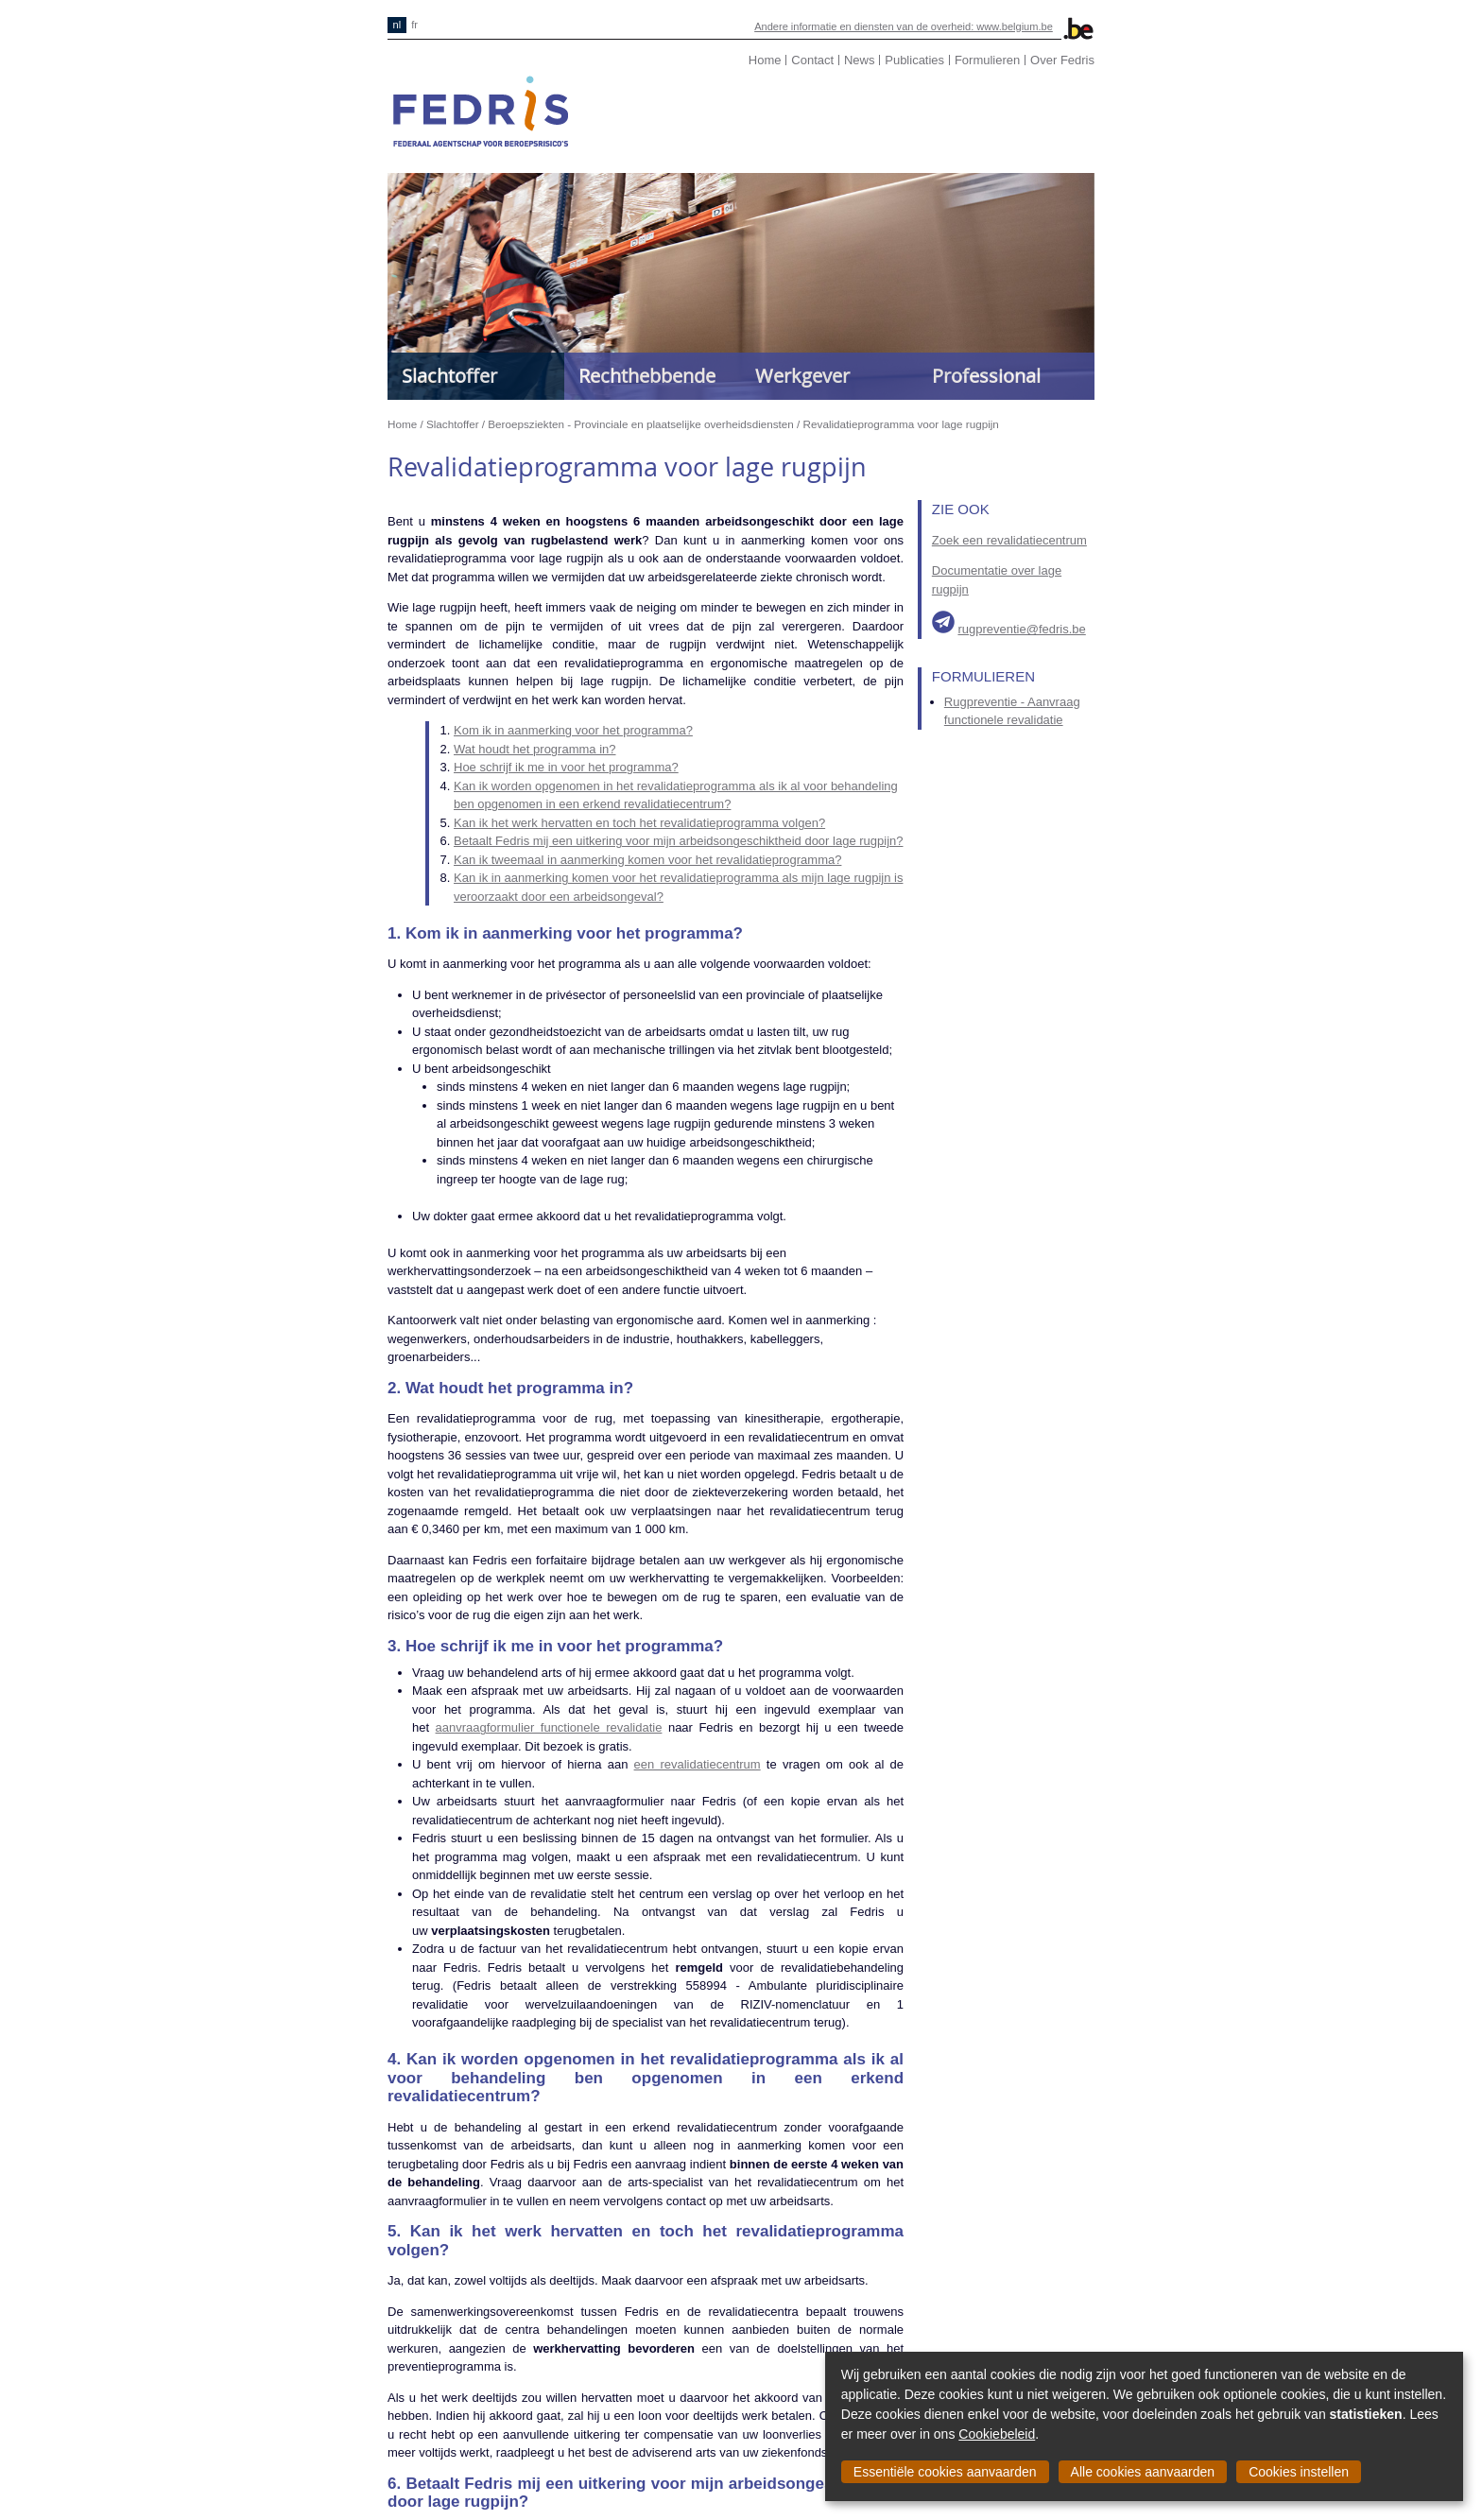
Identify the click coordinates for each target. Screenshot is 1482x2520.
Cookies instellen (1299, 2471)
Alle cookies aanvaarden (1143, 2471)
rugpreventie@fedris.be (1021, 629)
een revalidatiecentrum (697, 1764)
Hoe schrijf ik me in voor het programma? (566, 767)
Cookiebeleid (996, 2434)
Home (765, 60)
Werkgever (802, 375)
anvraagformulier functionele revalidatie (552, 1727)
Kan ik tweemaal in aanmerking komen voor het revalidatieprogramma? (647, 860)
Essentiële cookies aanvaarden (945, 2471)
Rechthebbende (646, 375)
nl (397, 24)
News (859, 60)
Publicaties (914, 60)
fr (414, 24)
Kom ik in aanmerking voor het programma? (573, 730)
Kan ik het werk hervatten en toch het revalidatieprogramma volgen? (639, 823)
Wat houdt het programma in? (535, 749)
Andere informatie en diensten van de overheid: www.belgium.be (903, 26)
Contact (812, 60)
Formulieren (987, 60)
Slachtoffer (449, 375)
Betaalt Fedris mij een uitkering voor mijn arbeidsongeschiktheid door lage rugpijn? (678, 841)
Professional (986, 375)
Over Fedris (1062, 60)
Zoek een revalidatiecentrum (1009, 540)
